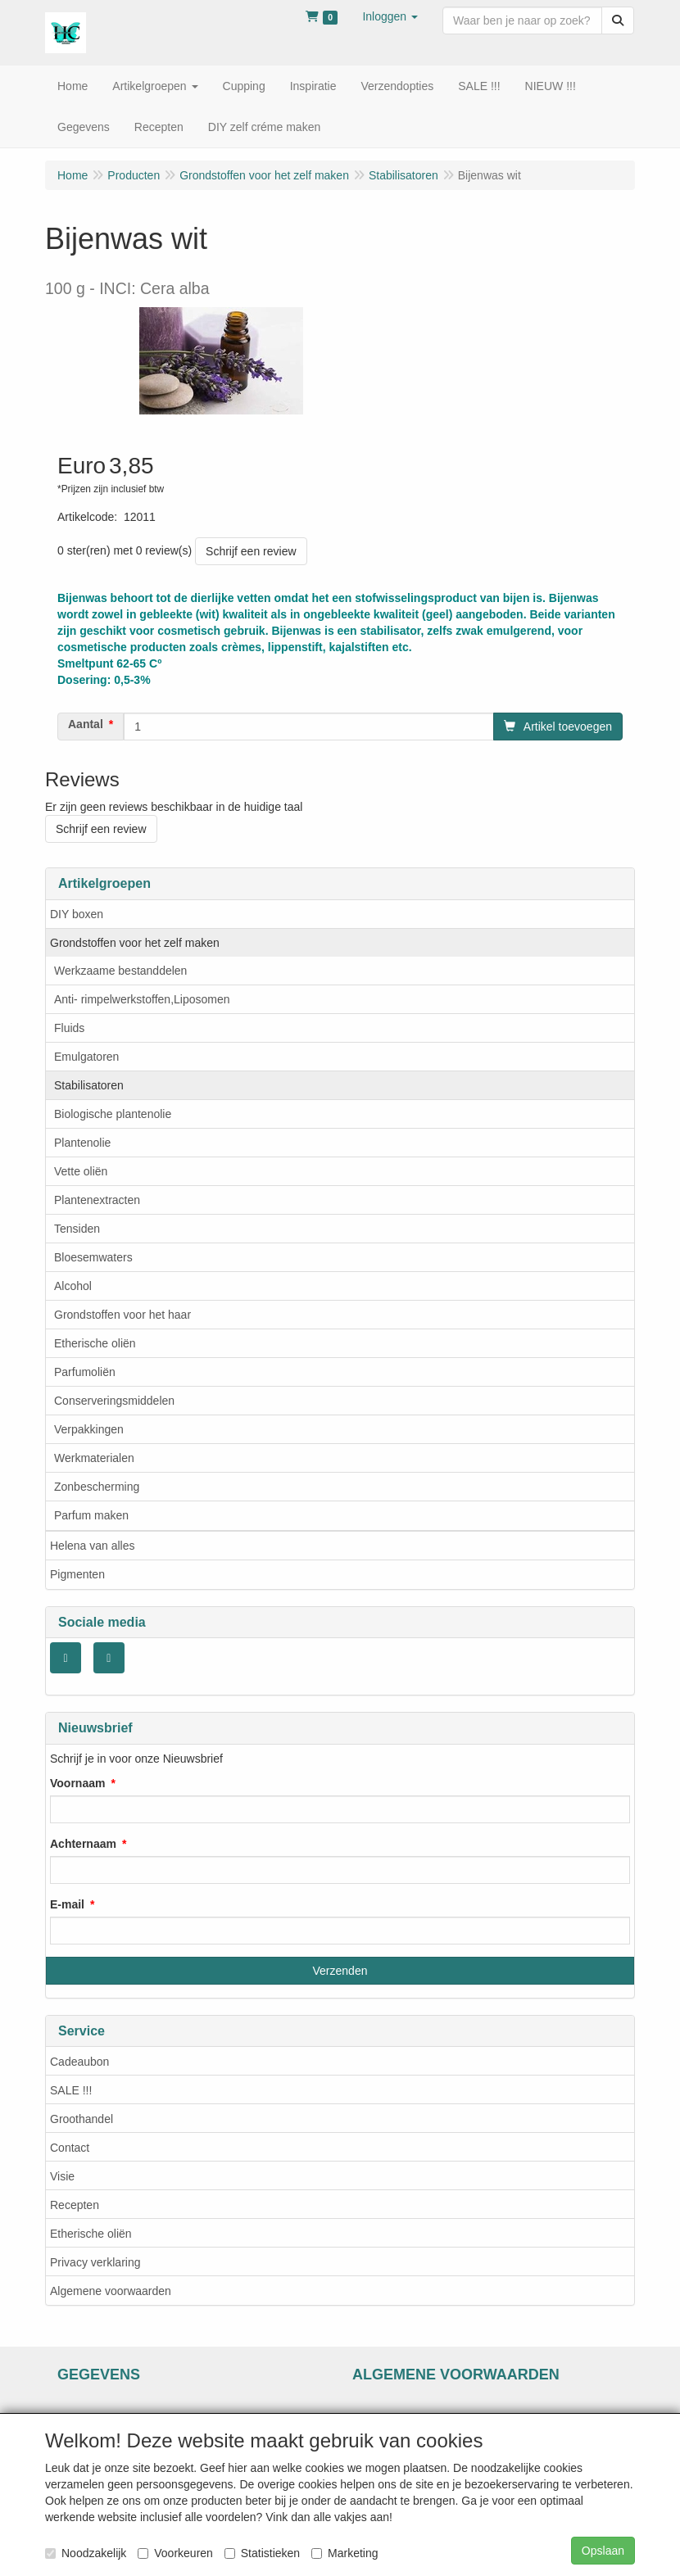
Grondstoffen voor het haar (122, 1314)
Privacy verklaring (95, 2262)
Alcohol (73, 1286)
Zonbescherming (96, 1486)
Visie (62, 2176)
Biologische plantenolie (112, 1113)
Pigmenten (77, 1574)
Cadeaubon (79, 2061)
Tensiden (77, 1228)
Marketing (344, 2553)
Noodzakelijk (85, 2553)
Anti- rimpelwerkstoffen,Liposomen (142, 999)
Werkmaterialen (94, 1458)
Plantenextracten (97, 1200)
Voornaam (77, 1783)
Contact (69, 2147)
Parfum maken (91, 1515)
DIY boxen (76, 914)
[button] (390, 16)
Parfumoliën (85, 1372)
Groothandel (81, 2119)
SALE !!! (71, 2090)
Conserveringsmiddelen (114, 1400)
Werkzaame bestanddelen (120, 970)
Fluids (69, 1027)
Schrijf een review (251, 551)
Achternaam (83, 1843)
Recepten (74, 2205)
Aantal (85, 724)
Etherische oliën (95, 1343)
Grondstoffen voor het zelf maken (135, 942)
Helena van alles (92, 1545)
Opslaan (603, 2550)
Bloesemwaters (93, 1257)
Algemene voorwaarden (110, 2291)
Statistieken (262, 2553)
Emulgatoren (86, 1056)
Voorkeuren (175, 2553)
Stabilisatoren (89, 1085)
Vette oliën (80, 1171)
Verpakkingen (89, 1429)
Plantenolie (82, 1142)
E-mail (67, 1904)
